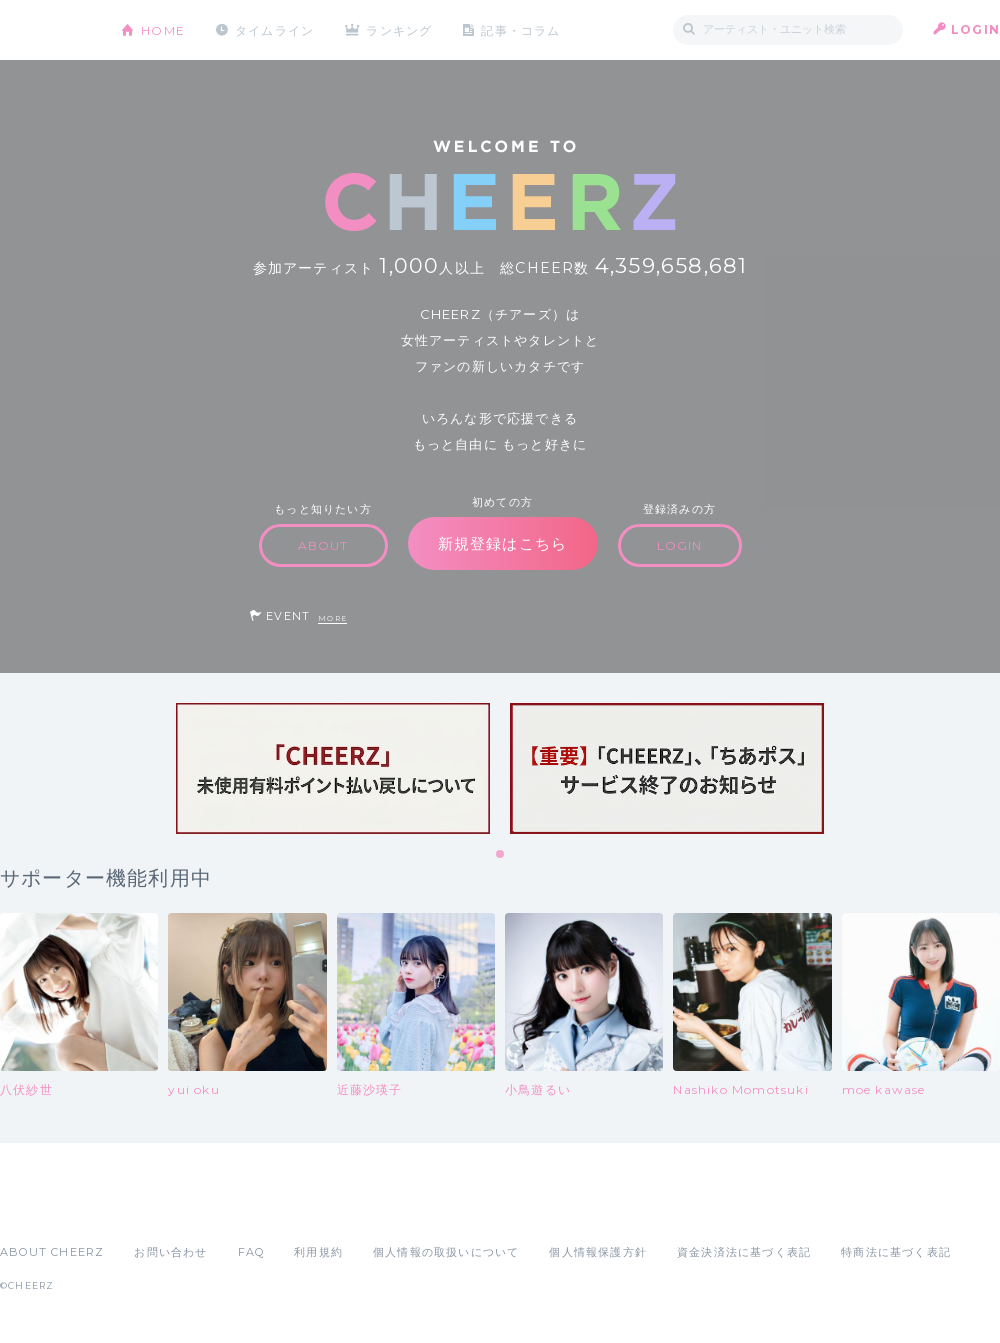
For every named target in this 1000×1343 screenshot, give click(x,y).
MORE (332, 618)
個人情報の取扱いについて (446, 1252)
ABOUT (323, 545)
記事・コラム (522, 29)
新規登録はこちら (503, 543)
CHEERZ (45, 30)
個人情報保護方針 (598, 1252)
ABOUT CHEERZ (52, 1252)
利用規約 (318, 1252)
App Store (46, 1208)
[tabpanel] (333, 768)
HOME (163, 29)
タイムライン (274, 29)
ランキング (401, 29)
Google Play (152, 1208)
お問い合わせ (170, 1252)
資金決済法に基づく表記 (744, 1252)
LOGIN (975, 29)
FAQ (251, 1252)
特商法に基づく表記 (896, 1252)
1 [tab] (501, 855)
